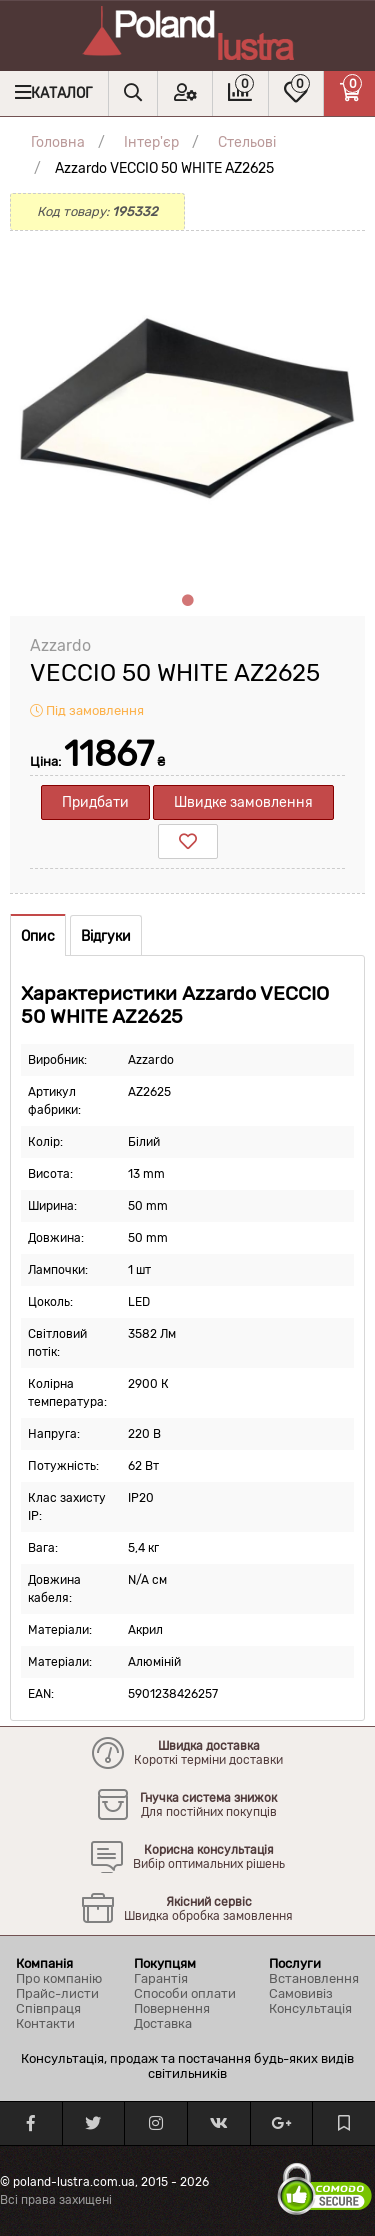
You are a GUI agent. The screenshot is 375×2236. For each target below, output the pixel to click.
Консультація (310, 2008)
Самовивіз (301, 1993)
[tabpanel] (187, 408)
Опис (38, 936)
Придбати (95, 802)
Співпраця (48, 2008)
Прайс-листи (57, 1993)
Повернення (172, 2008)
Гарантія (161, 1978)
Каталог (61, 93)
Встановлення (314, 1978)
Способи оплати (185, 1993)
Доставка (163, 2023)
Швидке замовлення (243, 802)
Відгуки (106, 936)
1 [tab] (188, 601)
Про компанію (59, 1978)
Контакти (45, 2023)
